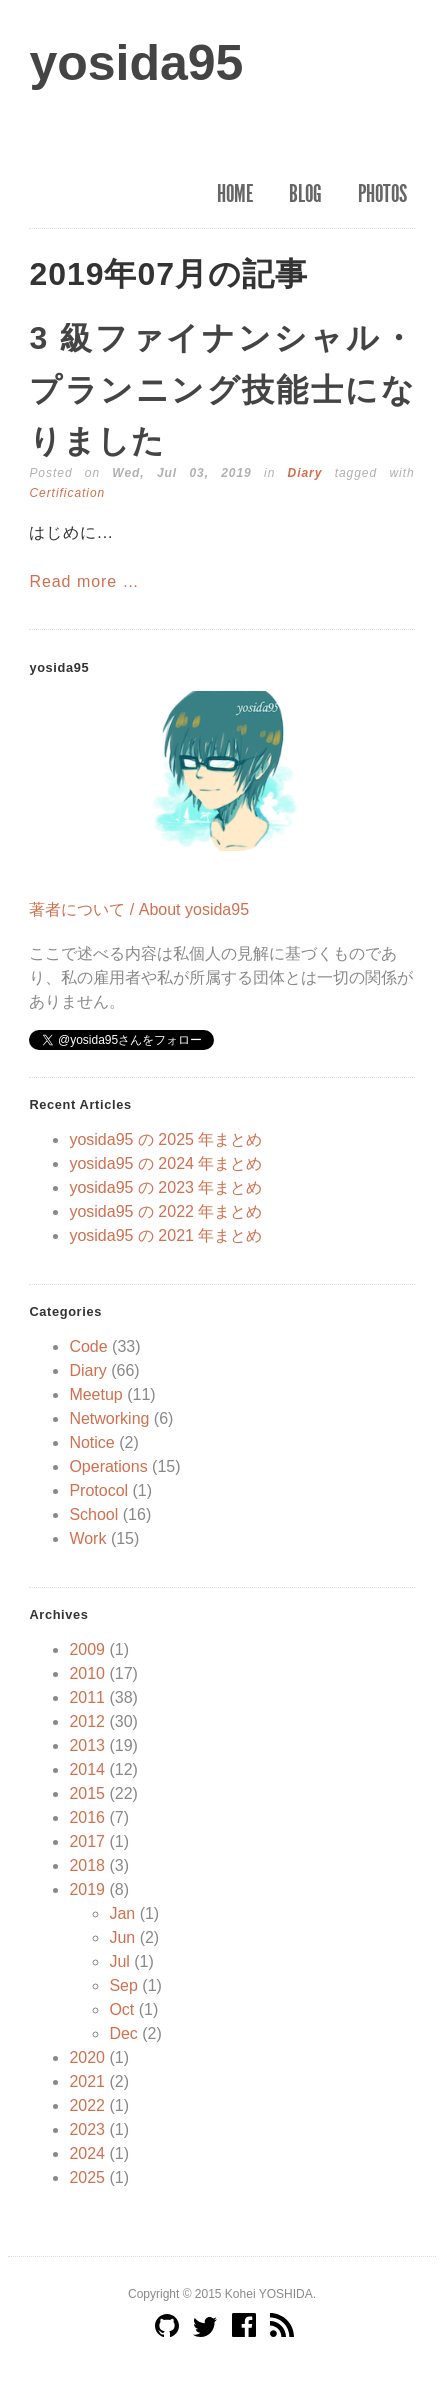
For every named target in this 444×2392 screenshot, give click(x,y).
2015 (87, 1793)
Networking (109, 1418)
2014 (87, 1769)
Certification (67, 493)
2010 (87, 1673)
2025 (87, 2177)
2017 (87, 1841)
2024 (87, 2153)
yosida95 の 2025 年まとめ (165, 1139)
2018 (87, 1865)
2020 (87, 2057)
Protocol (98, 1490)
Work (87, 1538)
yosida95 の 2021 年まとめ (165, 1235)
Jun (122, 1937)
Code (88, 1346)
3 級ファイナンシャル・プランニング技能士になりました (221, 389)
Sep (123, 1985)
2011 (87, 1697)
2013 (87, 1745)
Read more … (84, 581)
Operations (108, 1466)
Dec (123, 2033)
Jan (122, 1913)
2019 (87, 1889)
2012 (87, 1721)
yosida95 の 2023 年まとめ (165, 1187)
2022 (87, 2105)
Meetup (95, 1394)
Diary (305, 473)
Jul (119, 1961)
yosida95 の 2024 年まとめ (165, 1163)
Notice (91, 1442)
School (93, 1514)
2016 (87, 1817)
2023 (87, 2129)
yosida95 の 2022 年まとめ (165, 1211)
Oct (121, 2009)
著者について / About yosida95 (139, 909)
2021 (87, 2081)
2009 (87, 1649)
